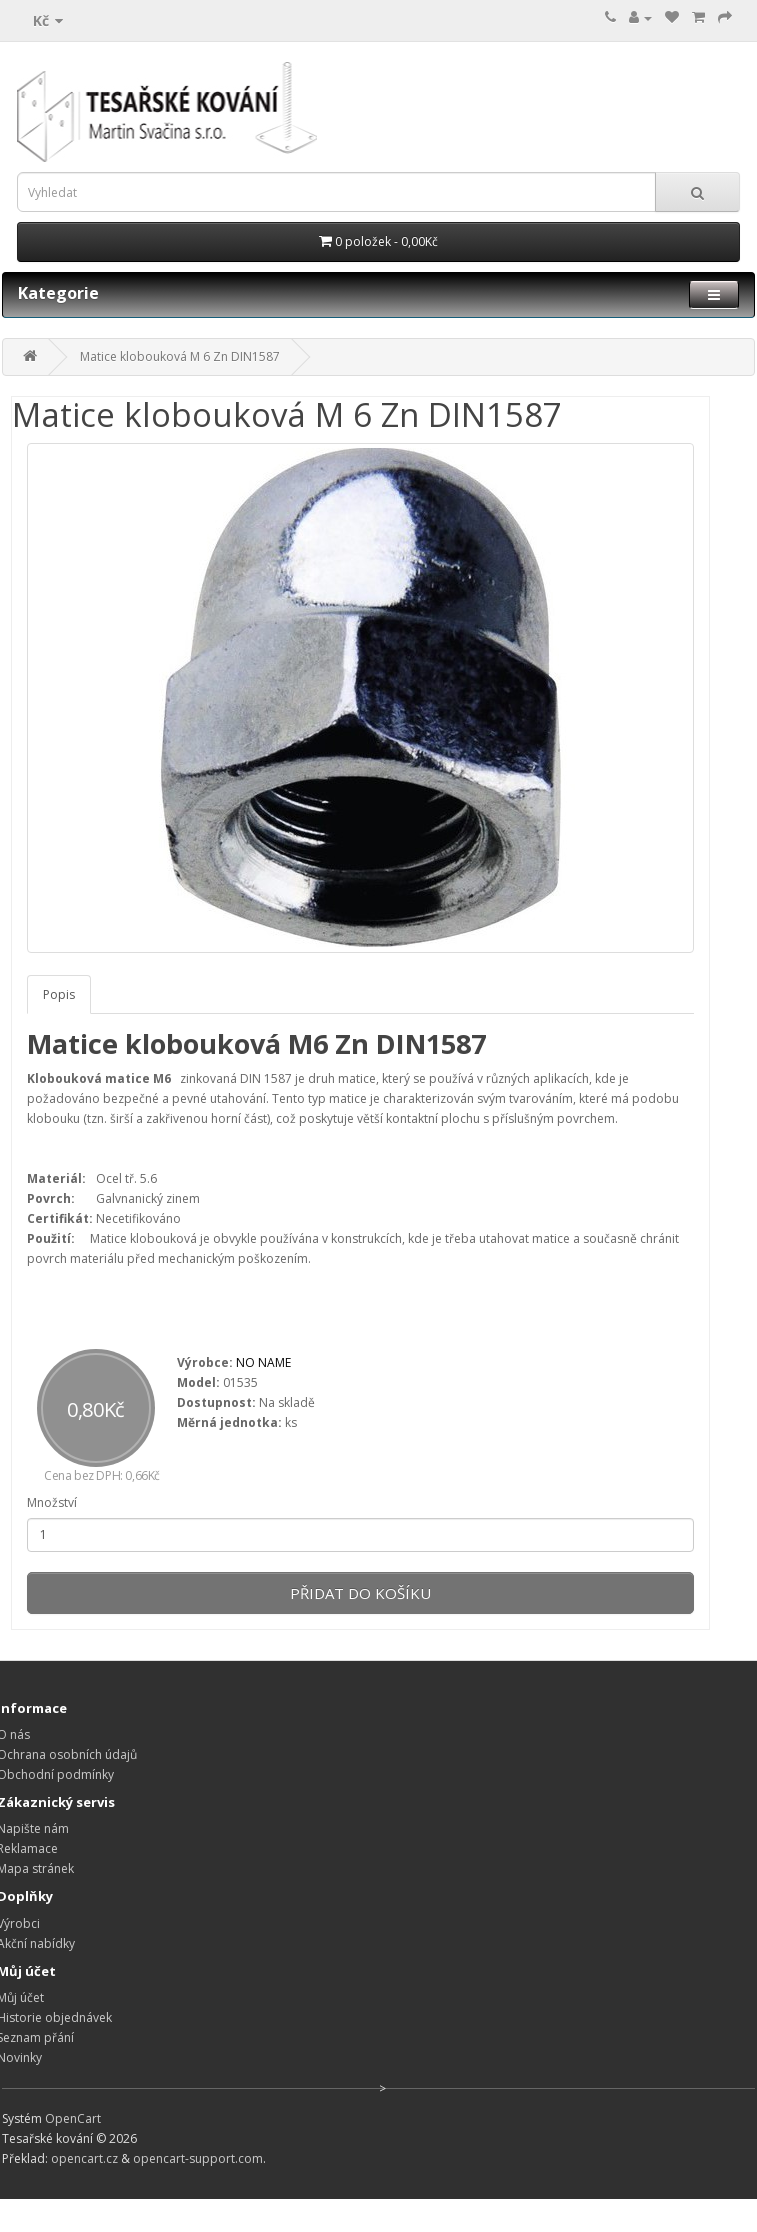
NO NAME (263, 1362)
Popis (59, 994)
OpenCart (73, 2118)
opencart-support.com (198, 2158)
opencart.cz (84, 2158)
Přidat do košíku (360, 1593)
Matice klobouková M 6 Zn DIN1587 (180, 356)
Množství (52, 1502)
